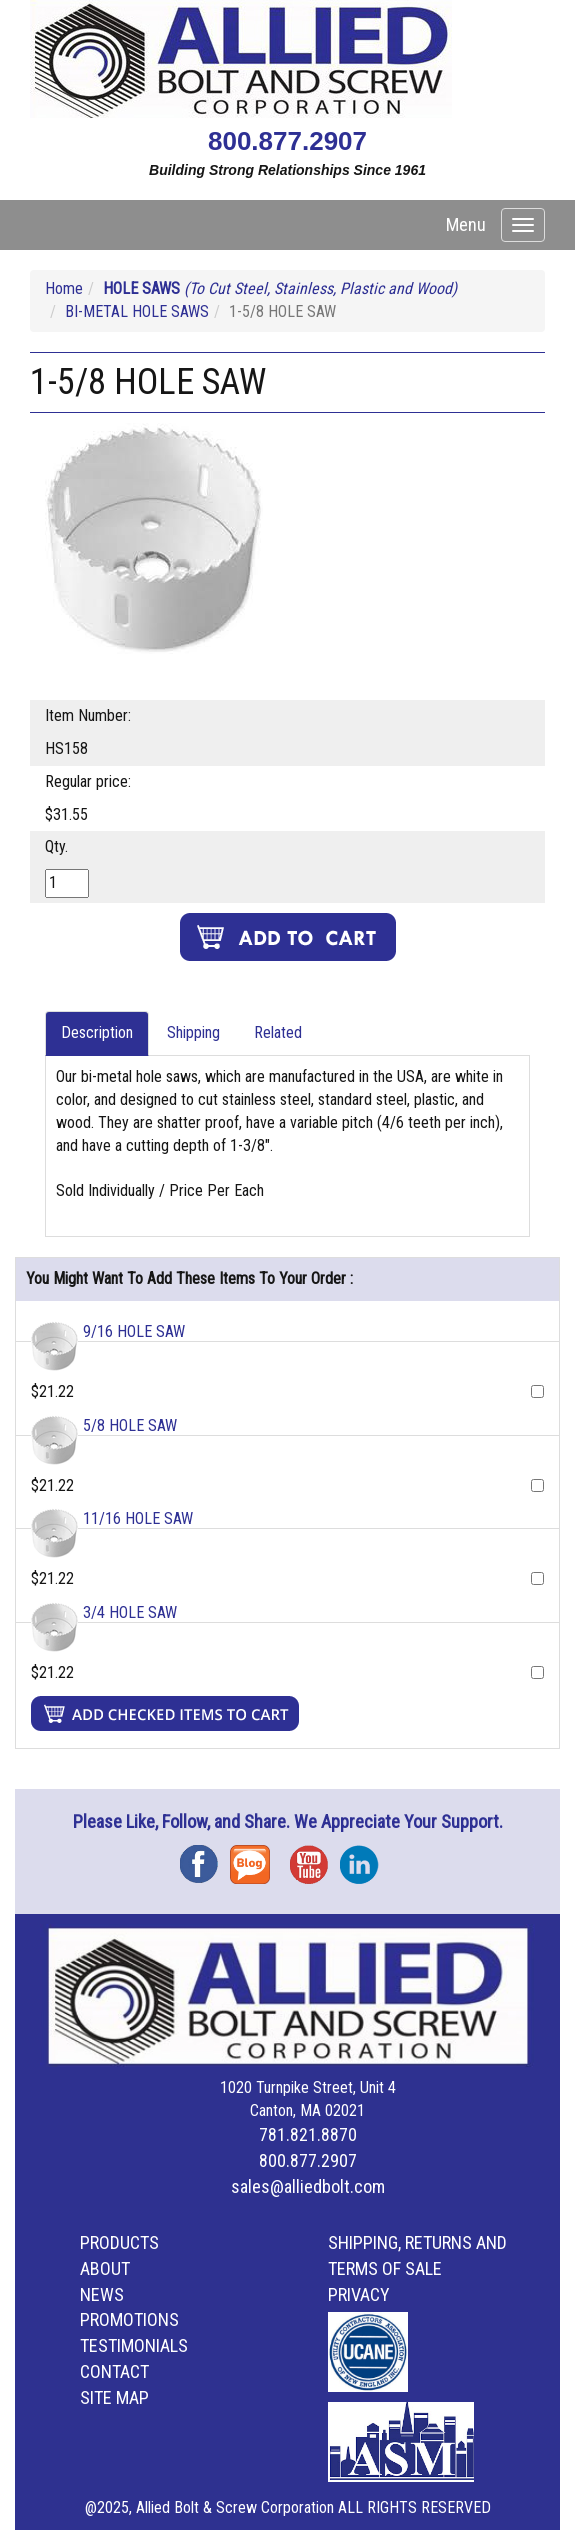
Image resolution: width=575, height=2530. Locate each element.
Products (119, 2242)
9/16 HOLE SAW (134, 1331)
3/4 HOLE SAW (130, 1612)
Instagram (365, 1857)
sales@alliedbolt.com (308, 2186)
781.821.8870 (308, 2134)
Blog (255, 1857)
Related (278, 1032)
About (105, 2268)
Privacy (359, 2294)
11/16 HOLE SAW (138, 1518)
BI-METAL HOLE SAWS (137, 311)
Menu (466, 224)
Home (64, 288)
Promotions (129, 2319)
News (102, 2294)
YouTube (315, 1857)
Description (97, 1032)
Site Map (114, 2397)
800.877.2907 (287, 141)
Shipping (193, 1032)
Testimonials (134, 2345)
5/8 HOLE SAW (130, 1425)
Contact (114, 2371)
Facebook (205, 1857)
